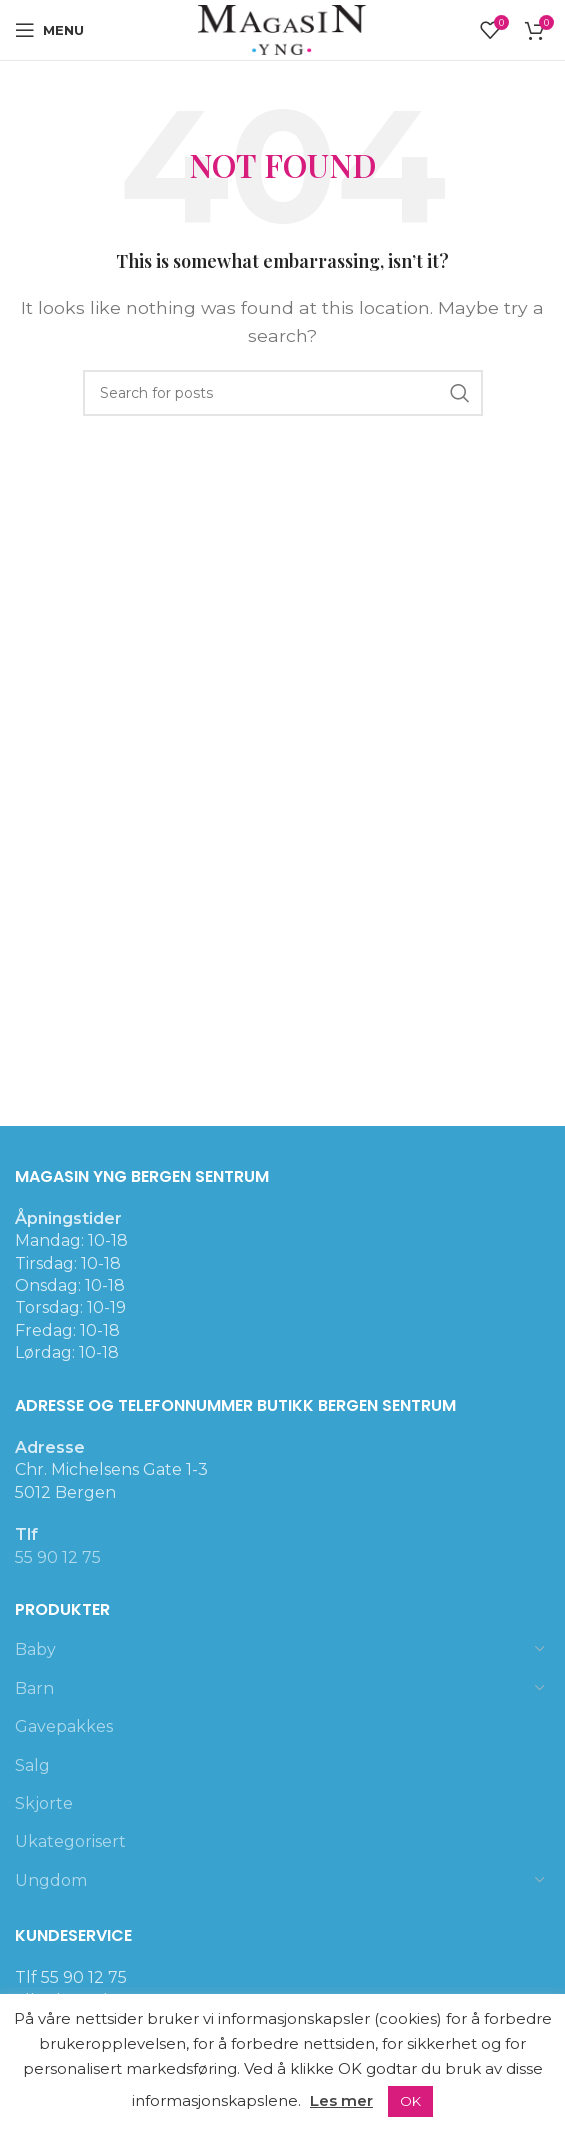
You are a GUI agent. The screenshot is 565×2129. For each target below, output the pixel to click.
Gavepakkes (64, 1726)
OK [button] (410, 2101)
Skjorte (44, 1803)
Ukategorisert (70, 1841)
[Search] (283, 393)
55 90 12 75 (58, 1557)
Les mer (341, 2100)
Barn (34, 1688)
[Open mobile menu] (49, 30)
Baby (35, 1649)
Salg (32, 1765)
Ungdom (51, 1880)
